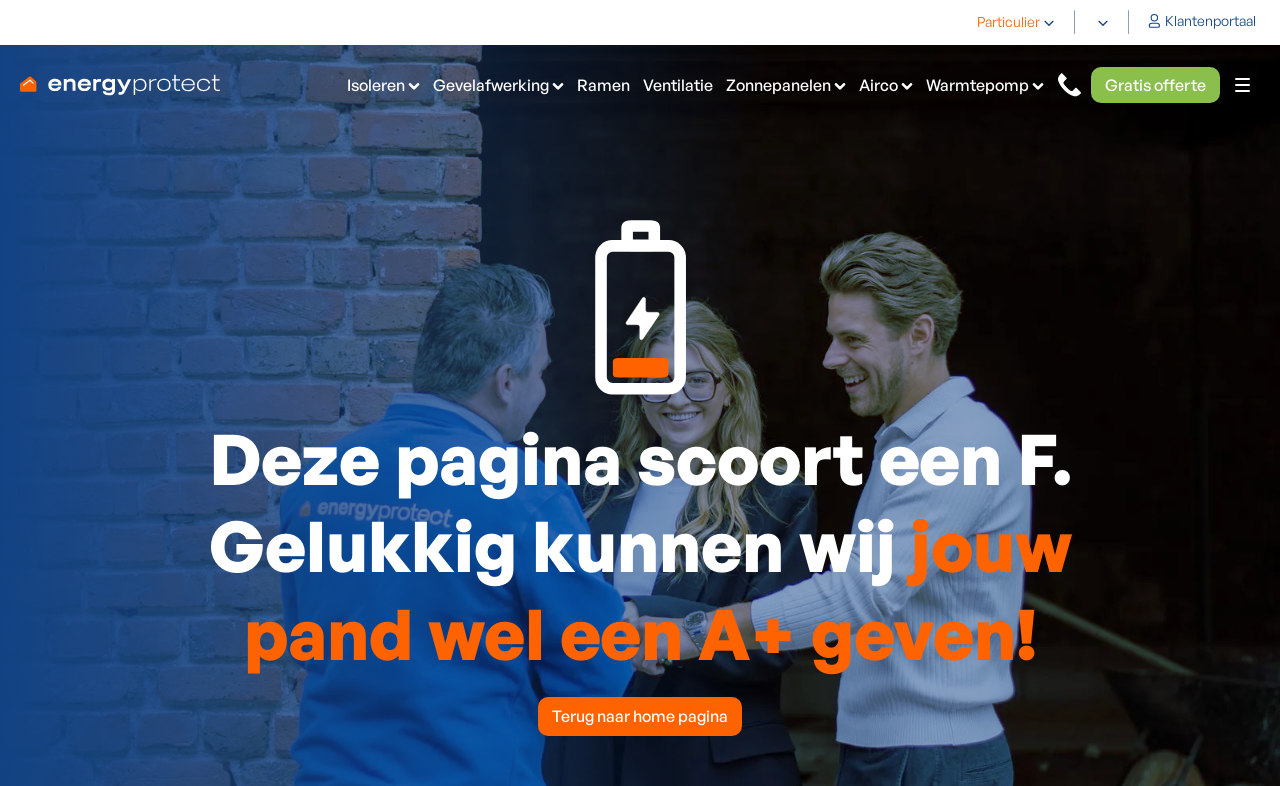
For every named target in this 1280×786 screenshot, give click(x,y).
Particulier (1008, 22)
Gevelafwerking (491, 85)
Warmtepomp (977, 85)
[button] (1016, 22)
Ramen (603, 85)
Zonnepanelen (778, 85)
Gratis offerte (1155, 85)
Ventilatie (678, 85)
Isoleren (376, 85)
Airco (878, 85)
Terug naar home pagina (640, 716)
